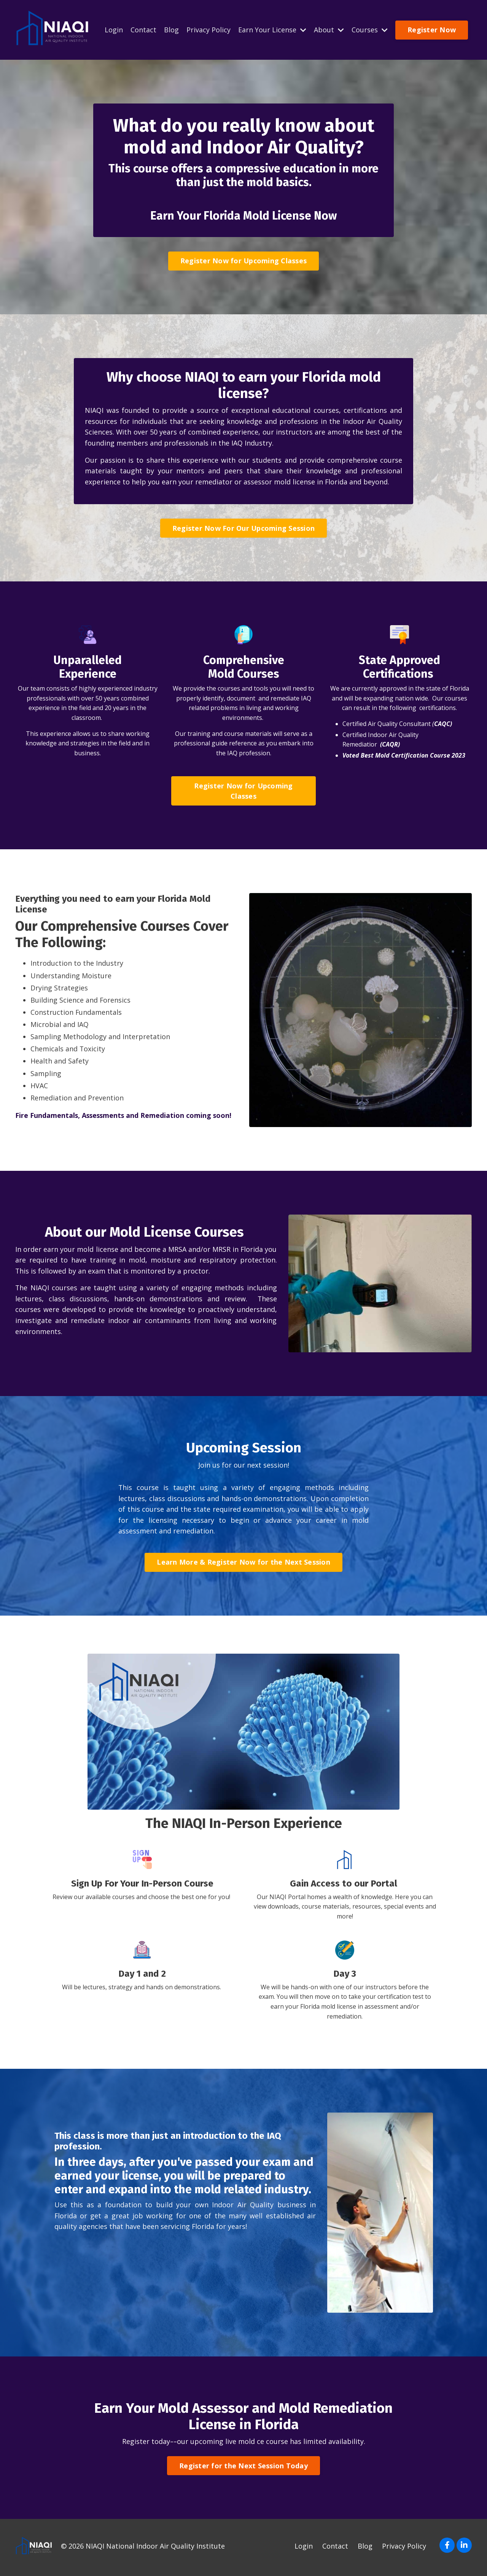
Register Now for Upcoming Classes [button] (243, 261)
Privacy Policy (208, 29)
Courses (370, 29)
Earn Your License (272, 29)
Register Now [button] (431, 29)
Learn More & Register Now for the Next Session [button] (243, 1565)
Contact (143, 29)
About (329, 29)
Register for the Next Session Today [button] (243, 2468)
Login (114, 29)
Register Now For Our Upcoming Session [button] (243, 529)
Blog (171, 29)
